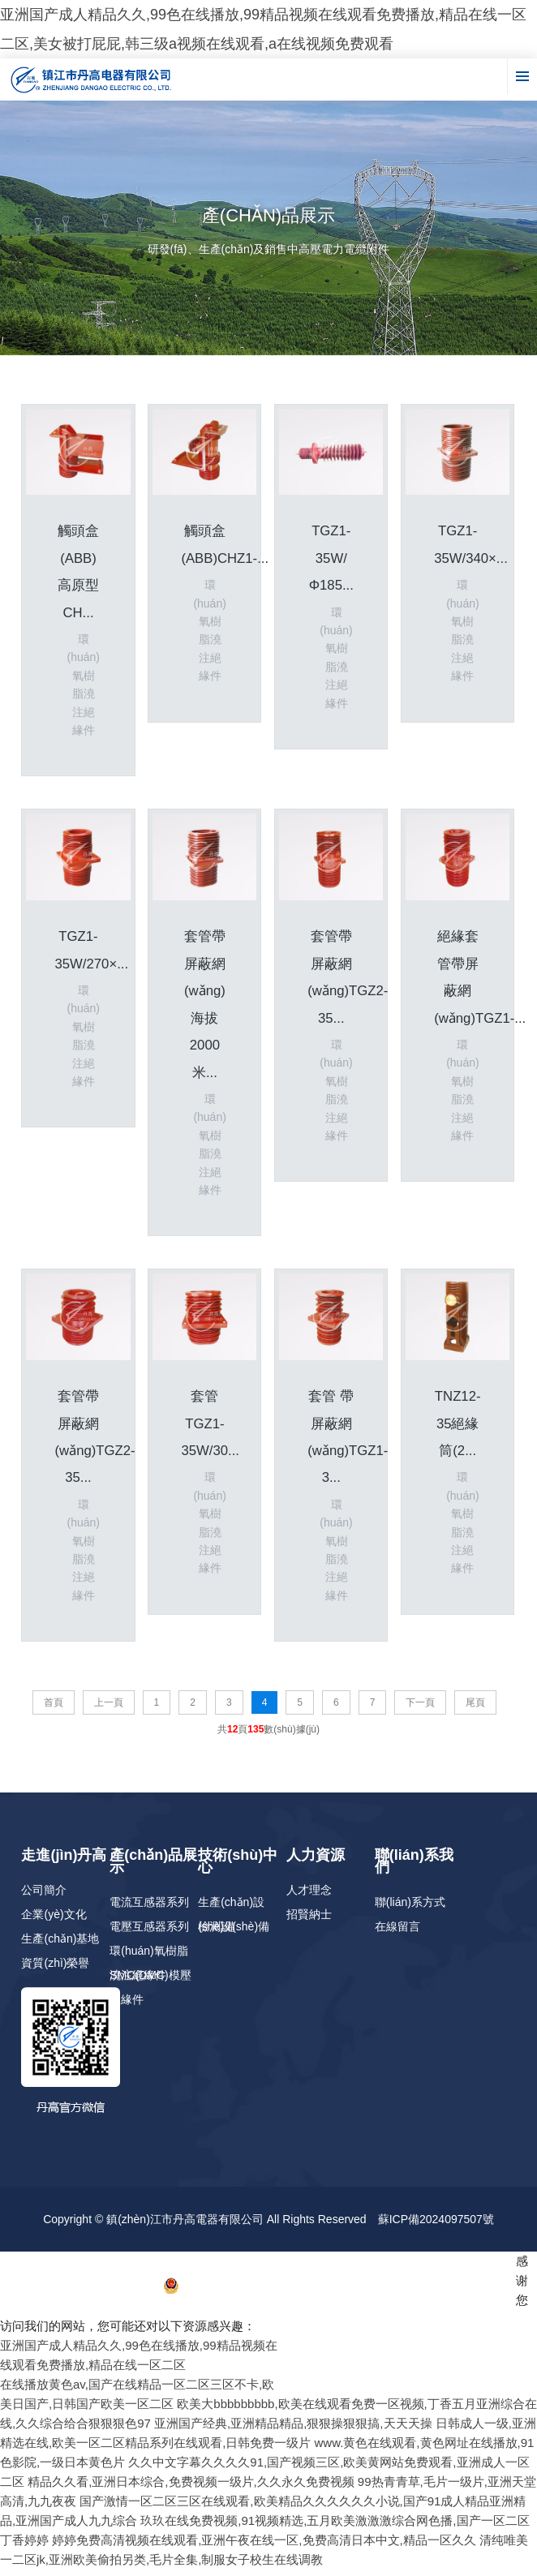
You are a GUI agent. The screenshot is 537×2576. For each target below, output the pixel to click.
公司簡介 (44, 1896)
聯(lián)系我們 (414, 1867)
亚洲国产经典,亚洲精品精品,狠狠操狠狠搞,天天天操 (293, 2429)
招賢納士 (309, 1920)
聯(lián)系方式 (410, 1908)
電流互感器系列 (149, 1908)
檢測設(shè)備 (233, 1932)
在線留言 (397, 1932)
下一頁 (420, 1709)
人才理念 (309, 1896)
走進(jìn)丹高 (63, 1861)
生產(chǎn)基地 (60, 1944)
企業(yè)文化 (53, 1920)
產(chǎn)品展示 (153, 1867)
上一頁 (108, 1709)
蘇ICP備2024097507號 (436, 2225)
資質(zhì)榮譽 (55, 1969)
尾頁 (475, 1709)
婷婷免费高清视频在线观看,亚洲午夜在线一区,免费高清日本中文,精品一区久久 (264, 2546)
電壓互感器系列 (149, 1932)
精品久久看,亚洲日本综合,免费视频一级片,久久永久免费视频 (191, 2488)
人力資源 (315, 1861)
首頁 (53, 1709)
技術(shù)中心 (237, 1867)
